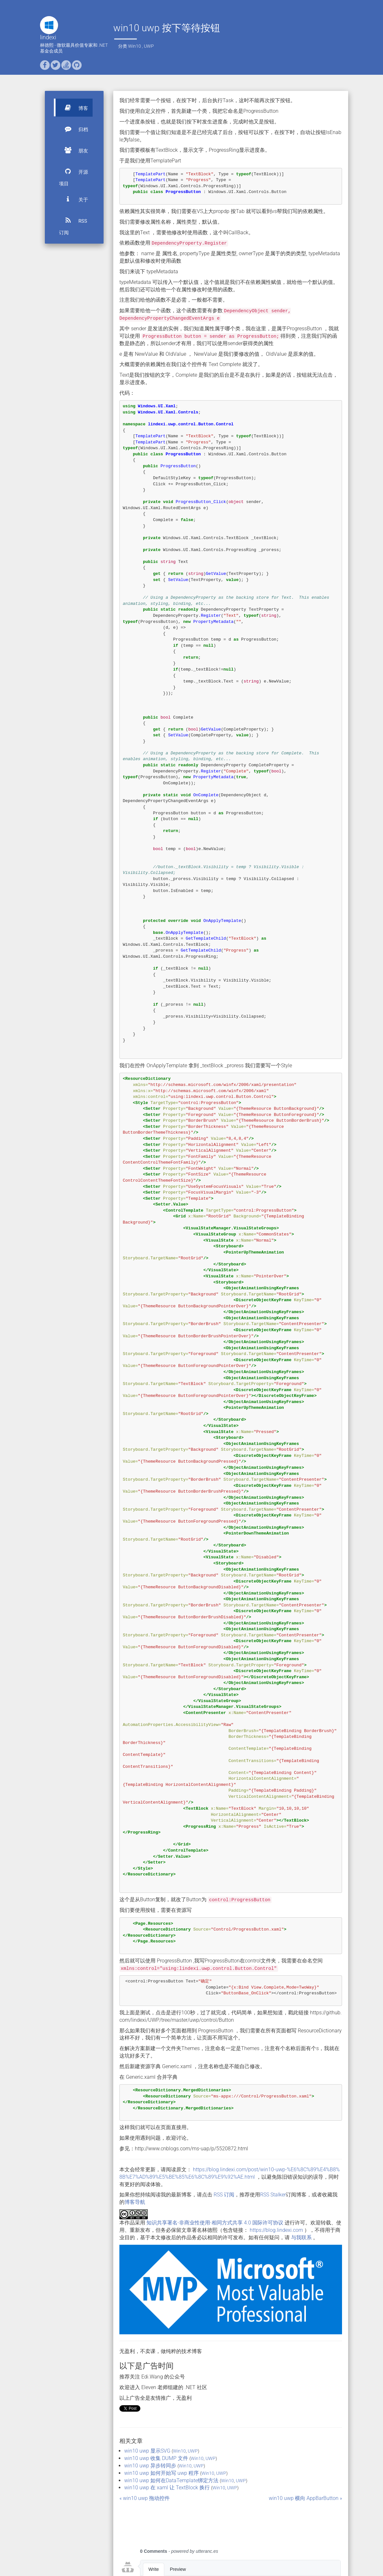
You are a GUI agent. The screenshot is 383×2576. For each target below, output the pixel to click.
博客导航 (135, 2202)
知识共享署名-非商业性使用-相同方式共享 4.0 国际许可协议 (214, 2223)
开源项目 (73, 174)
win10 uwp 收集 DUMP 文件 (156, 2458)
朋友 (73, 150)
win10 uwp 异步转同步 (150, 2466)
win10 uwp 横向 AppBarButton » (305, 2498)
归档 (73, 129)
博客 (73, 108)
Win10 (134, 46)
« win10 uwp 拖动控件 (144, 2498)
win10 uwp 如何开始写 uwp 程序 (161, 2473)
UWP (149, 46)
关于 (73, 199)
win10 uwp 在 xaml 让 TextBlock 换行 (167, 2487)
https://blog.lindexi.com (276, 2230)
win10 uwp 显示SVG (147, 2451)
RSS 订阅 (73, 223)
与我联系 (301, 2237)
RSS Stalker (273, 2195)
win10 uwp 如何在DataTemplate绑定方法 (171, 2480)
